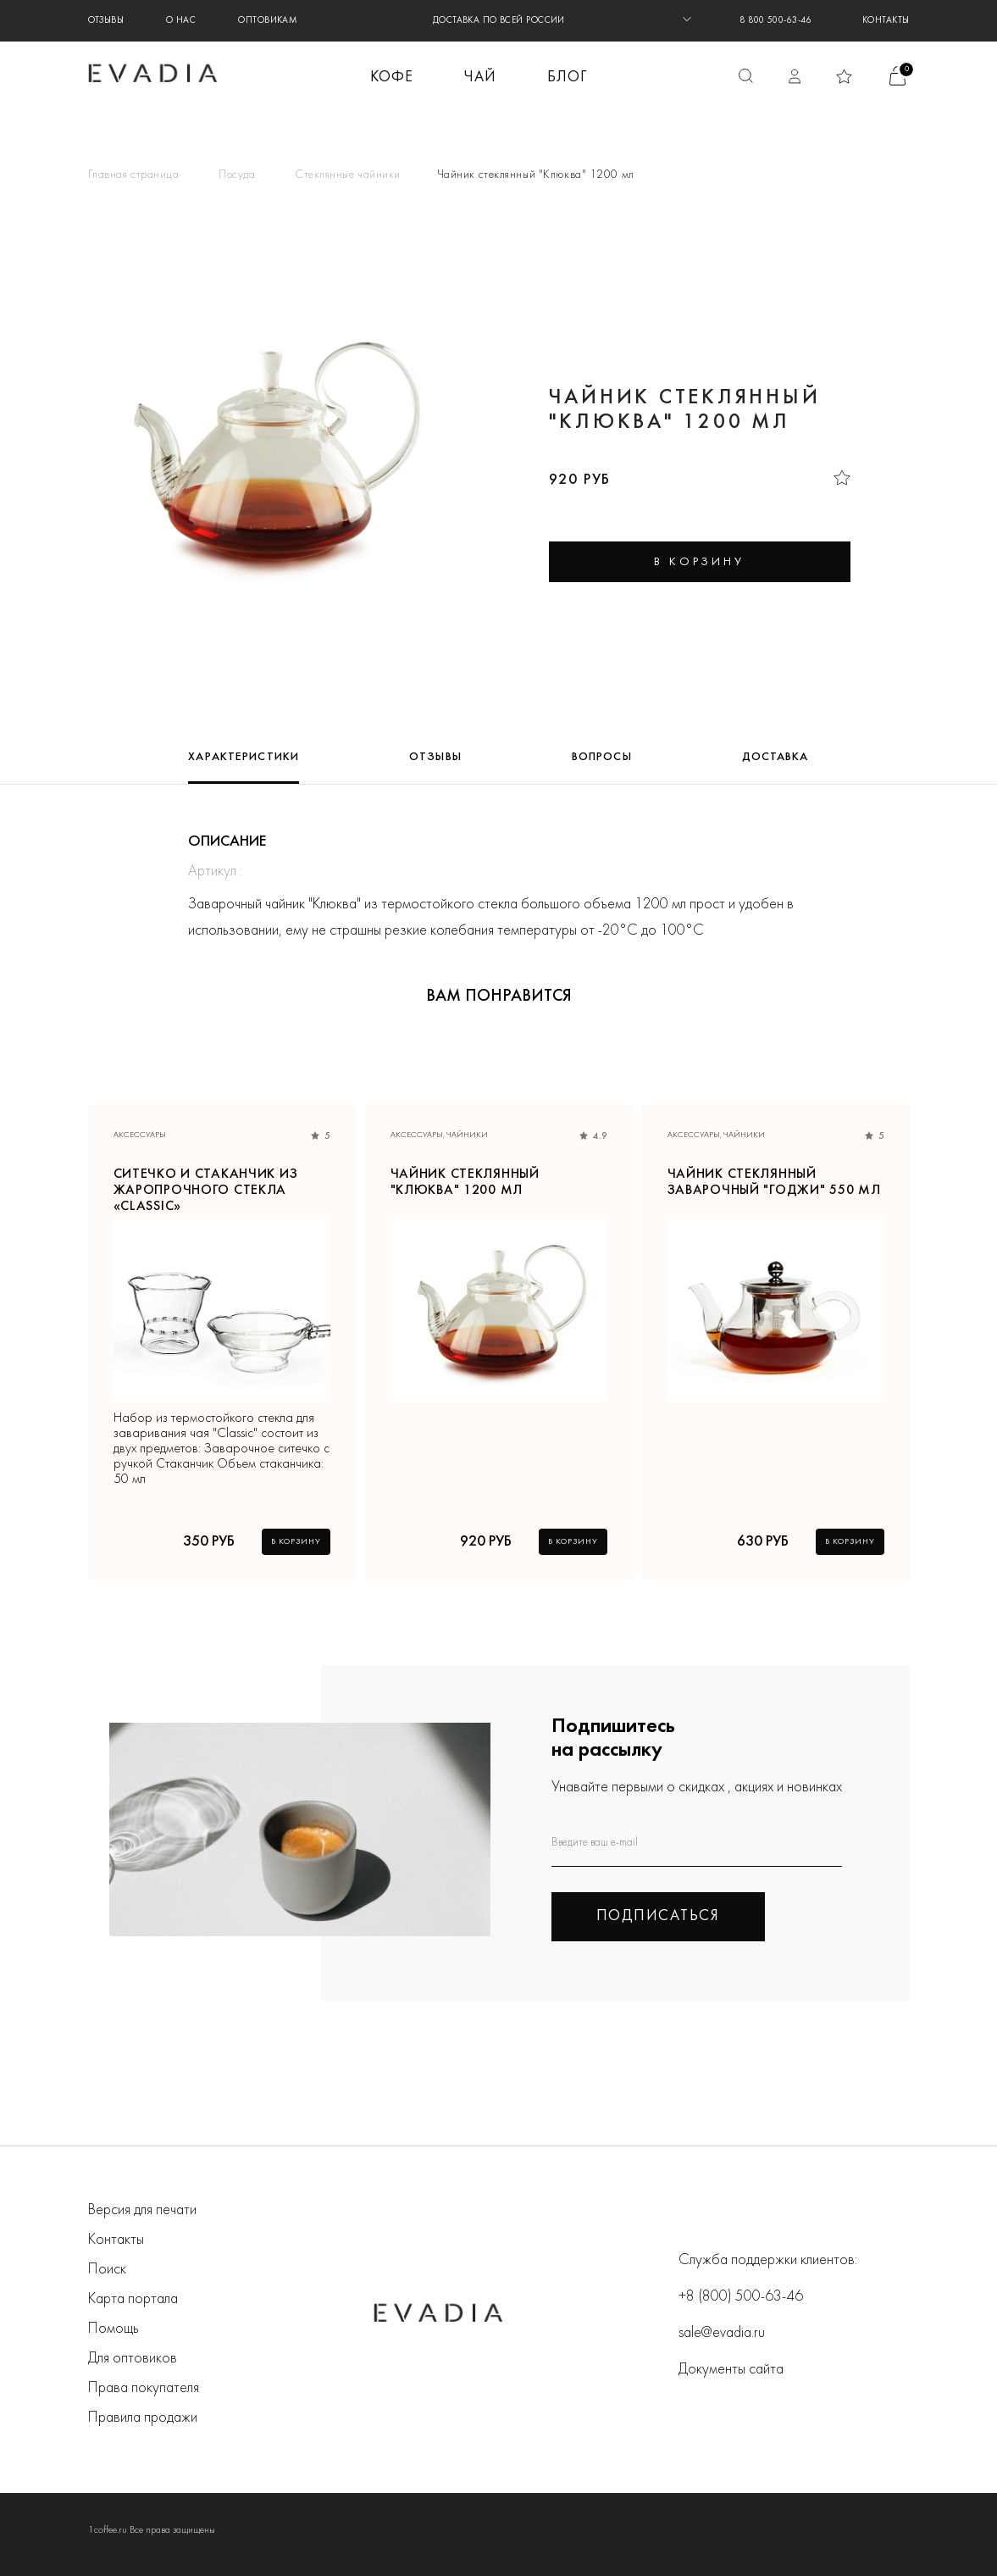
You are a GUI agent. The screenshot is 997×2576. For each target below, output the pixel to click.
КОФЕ (392, 77)
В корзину (296, 1542)
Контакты (886, 20)
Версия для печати (142, 2210)
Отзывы (106, 20)
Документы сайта (731, 2369)
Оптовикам (267, 20)
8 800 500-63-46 (775, 20)
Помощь (113, 2329)
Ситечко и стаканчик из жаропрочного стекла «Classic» (206, 1184)
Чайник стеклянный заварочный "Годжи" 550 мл (774, 1182)
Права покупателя (143, 2388)
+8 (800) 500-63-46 (741, 2297)
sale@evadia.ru (722, 2333)
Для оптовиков (132, 2358)
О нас (181, 20)
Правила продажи (142, 2418)
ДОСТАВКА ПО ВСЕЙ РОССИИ (499, 20)
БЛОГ (567, 77)
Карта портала (133, 2299)
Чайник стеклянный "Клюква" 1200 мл (465, 1182)
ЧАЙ (480, 77)
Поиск (107, 2269)
